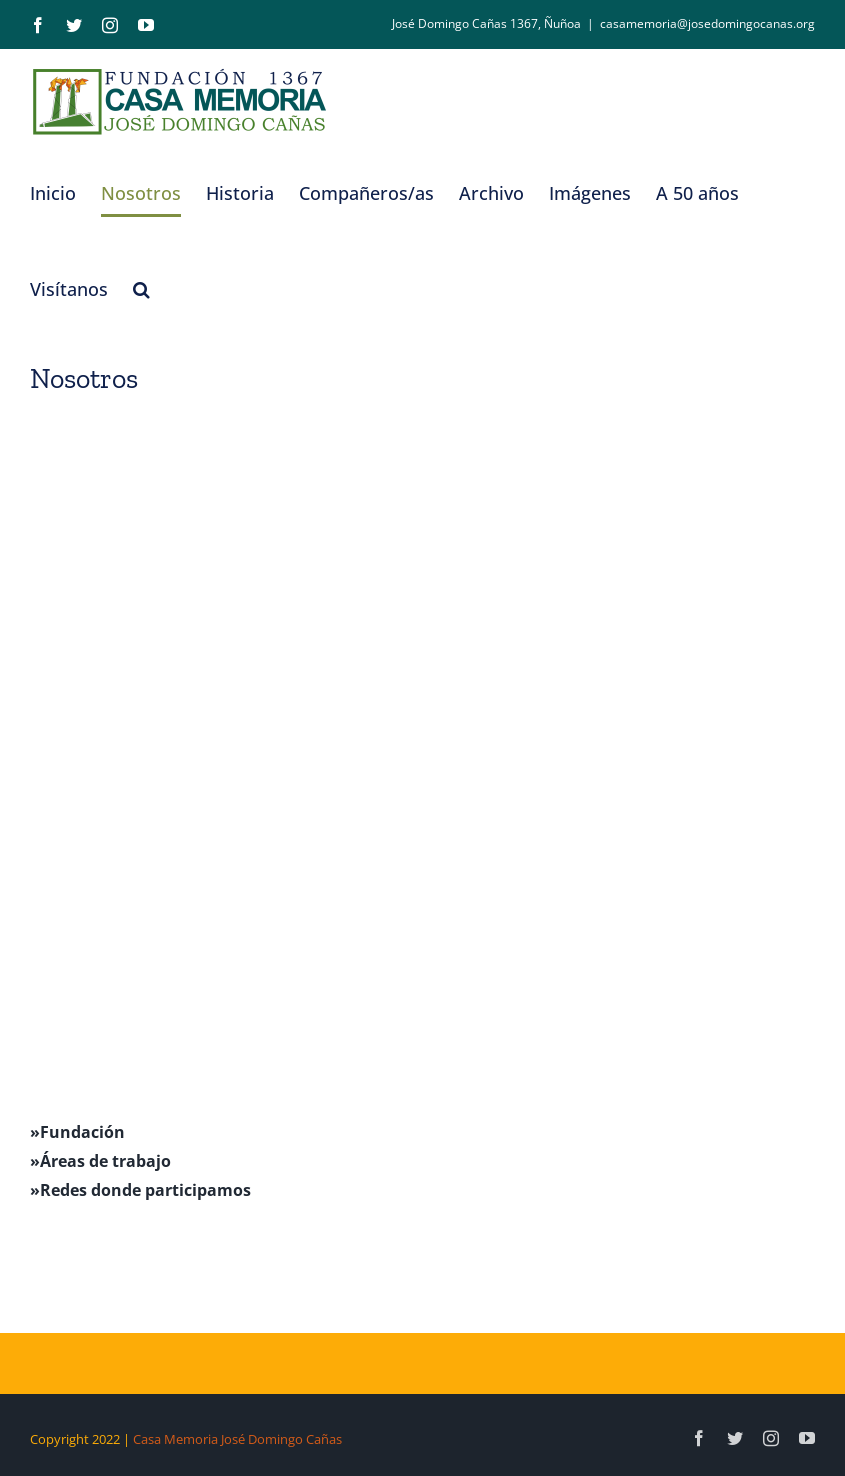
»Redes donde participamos (140, 1190)
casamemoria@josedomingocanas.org (707, 23)
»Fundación (77, 1132)
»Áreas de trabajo (100, 1161)
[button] (141, 289)
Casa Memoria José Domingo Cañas (237, 1439)
